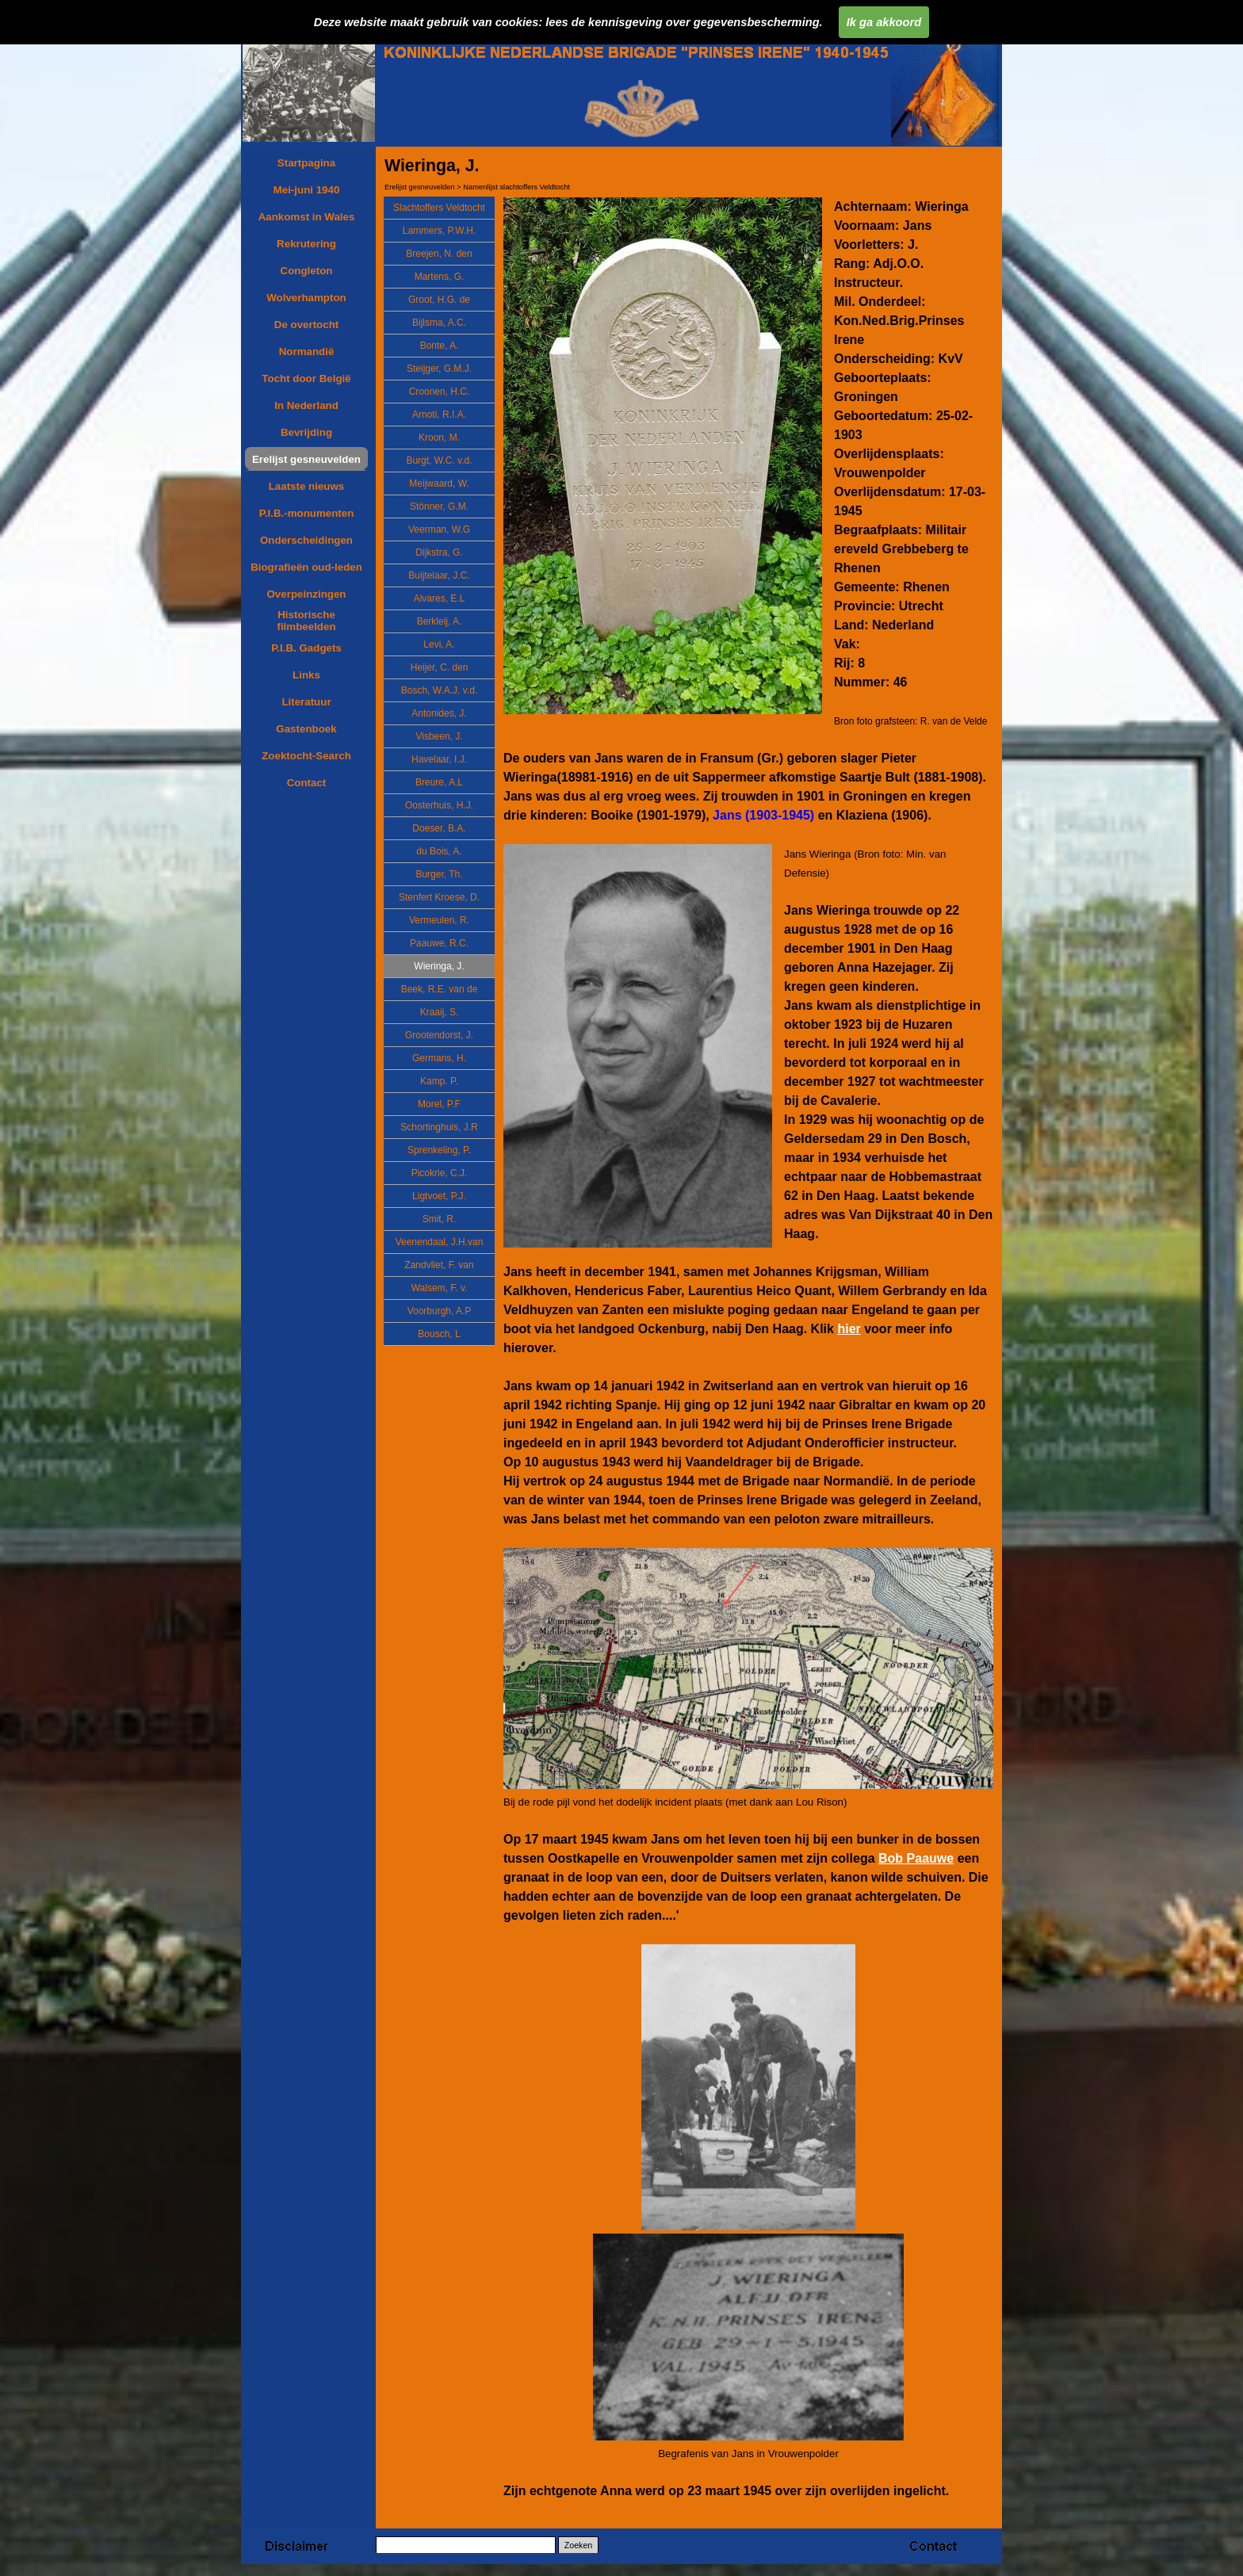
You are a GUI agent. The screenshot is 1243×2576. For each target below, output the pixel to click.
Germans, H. (439, 1058)
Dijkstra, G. (438, 552)
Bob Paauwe (916, 1858)
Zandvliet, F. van (438, 1265)
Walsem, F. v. (439, 1288)
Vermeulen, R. (439, 920)
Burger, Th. (438, 874)
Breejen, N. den (439, 253)
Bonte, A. (439, 345)
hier (848, 1329)
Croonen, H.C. (439, 391)
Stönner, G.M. (439, 506)
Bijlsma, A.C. (439, 322)
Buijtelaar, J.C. (438, 575)
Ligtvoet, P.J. (439, 1196)
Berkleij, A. (439, 621)
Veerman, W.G (439, 529)
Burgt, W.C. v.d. (439, 460)
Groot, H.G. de (439, 299)
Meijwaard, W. (439, 483)
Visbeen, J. (438, 736)
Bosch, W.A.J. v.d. (439, 690)
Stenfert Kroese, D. (439, 897)
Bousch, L (439, 1334)
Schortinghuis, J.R (438, 1127)
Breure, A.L (439, 782)
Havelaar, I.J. (439, 759)
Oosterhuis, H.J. (439, 805)
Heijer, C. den (440, 667)
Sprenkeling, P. (439, 1150)
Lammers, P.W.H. (439, 230)
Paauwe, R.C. (439, 943)
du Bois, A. (438, 851)
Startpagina (306, 163)
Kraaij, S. (439, 1012)
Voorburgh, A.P (439, 1311)
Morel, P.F (439, 1104)
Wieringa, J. (439, 966)
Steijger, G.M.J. (439, 368)
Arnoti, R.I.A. (439, 414)
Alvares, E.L (439, 598)
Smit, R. (440, 1219)
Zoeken (578, 2545)
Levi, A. (438, 644)
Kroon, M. (439, 437)
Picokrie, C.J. (439, 1173)
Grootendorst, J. (439, 1035)
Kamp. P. (439, 1081)
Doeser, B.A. (438, 828)
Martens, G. (440, 276)
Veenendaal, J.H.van (440, 1242)
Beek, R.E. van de (439, 989)
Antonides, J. (438, 713)
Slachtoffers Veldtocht (439, 207)
